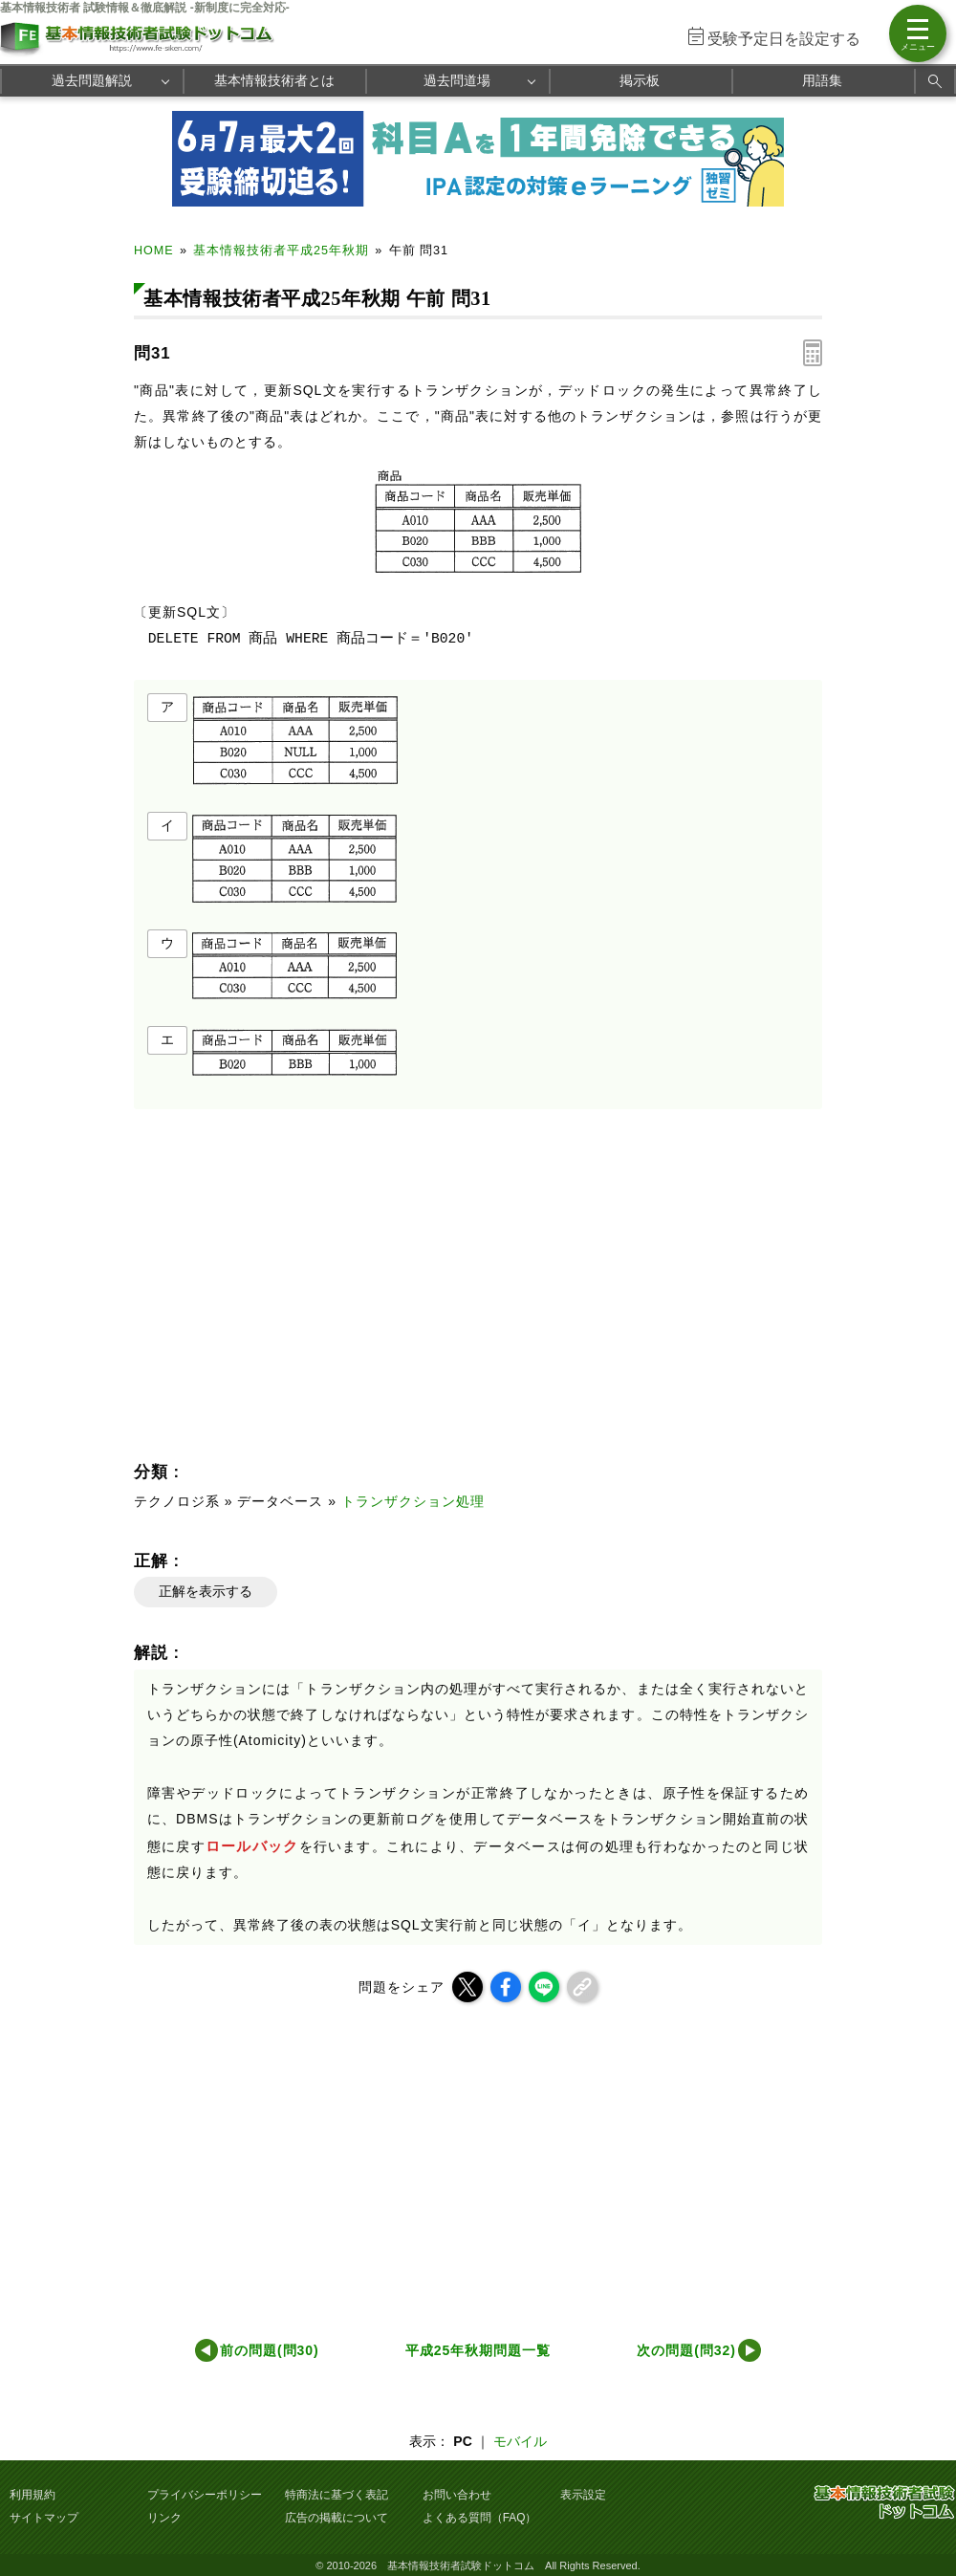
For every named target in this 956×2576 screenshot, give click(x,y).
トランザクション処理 (413, 1501)
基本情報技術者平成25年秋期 (281, 250)
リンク (164, 2517)
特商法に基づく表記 (336, 2494)
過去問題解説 (92, 80)
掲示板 (639, 80)
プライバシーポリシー (204, 2494)
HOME (154, 250)
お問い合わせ (457, 2494)
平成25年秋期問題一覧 (478, 2350)
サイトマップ (44, 2517)
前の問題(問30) (269, 2350)
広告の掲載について (336, 2517)
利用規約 (32, 2494)
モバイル (520, 2441)
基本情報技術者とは (274, 80)
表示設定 (583, 2494)
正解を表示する (205, 1591)
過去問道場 (457, 80)
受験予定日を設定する (783, 39)
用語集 (822, 80)
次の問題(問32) (686, 2350)
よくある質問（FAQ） (480, 2517)
